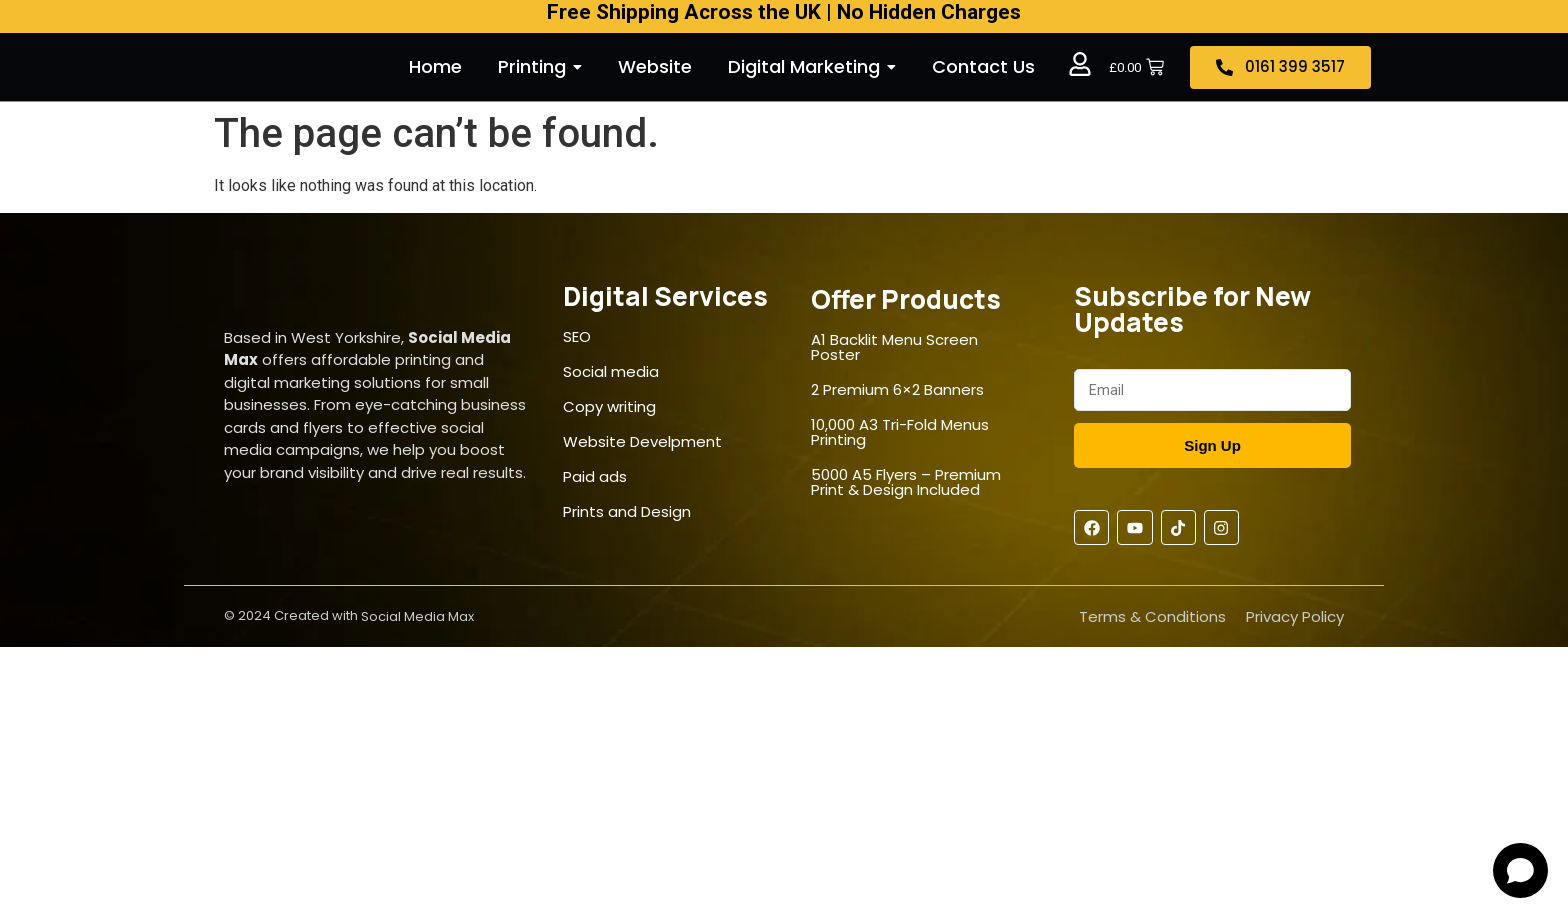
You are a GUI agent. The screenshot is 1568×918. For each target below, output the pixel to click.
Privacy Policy (1295, 616)
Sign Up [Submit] (1212, 445)
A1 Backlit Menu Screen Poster (894, 347)
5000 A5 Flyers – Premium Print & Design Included (906, 482)
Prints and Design (627, 511)
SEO (577, 336)
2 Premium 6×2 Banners (897, 389)
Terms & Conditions (1152, 616)
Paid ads (595, 476)
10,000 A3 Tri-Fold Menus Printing (900, 432)
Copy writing (609, 406)
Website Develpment (642, 441)
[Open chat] (1520, 870)
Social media (611, 371)
